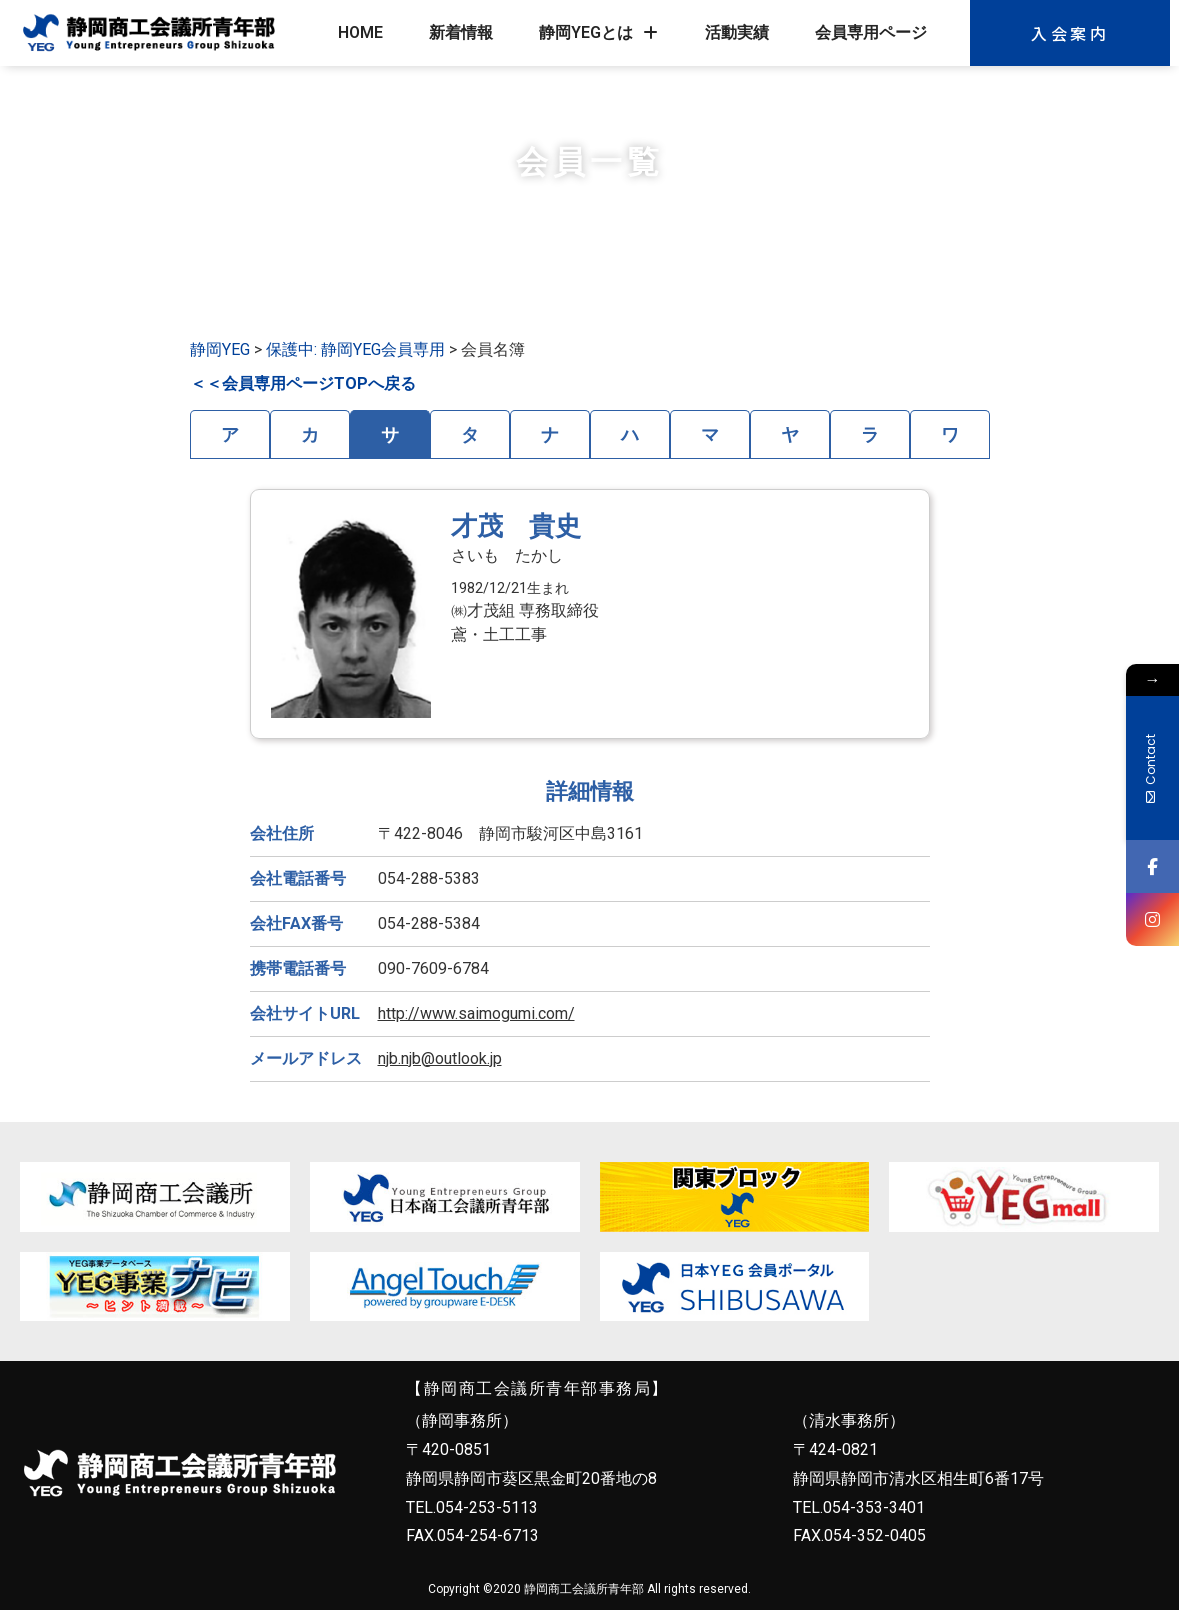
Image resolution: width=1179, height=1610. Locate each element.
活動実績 (737, 32)
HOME (360, 32)
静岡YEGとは (598, 33)
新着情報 (461, 32)
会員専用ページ (871, 32)
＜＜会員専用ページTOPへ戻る (303, 383)
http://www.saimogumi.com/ (476, 1013)
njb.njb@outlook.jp (440, 1058)
